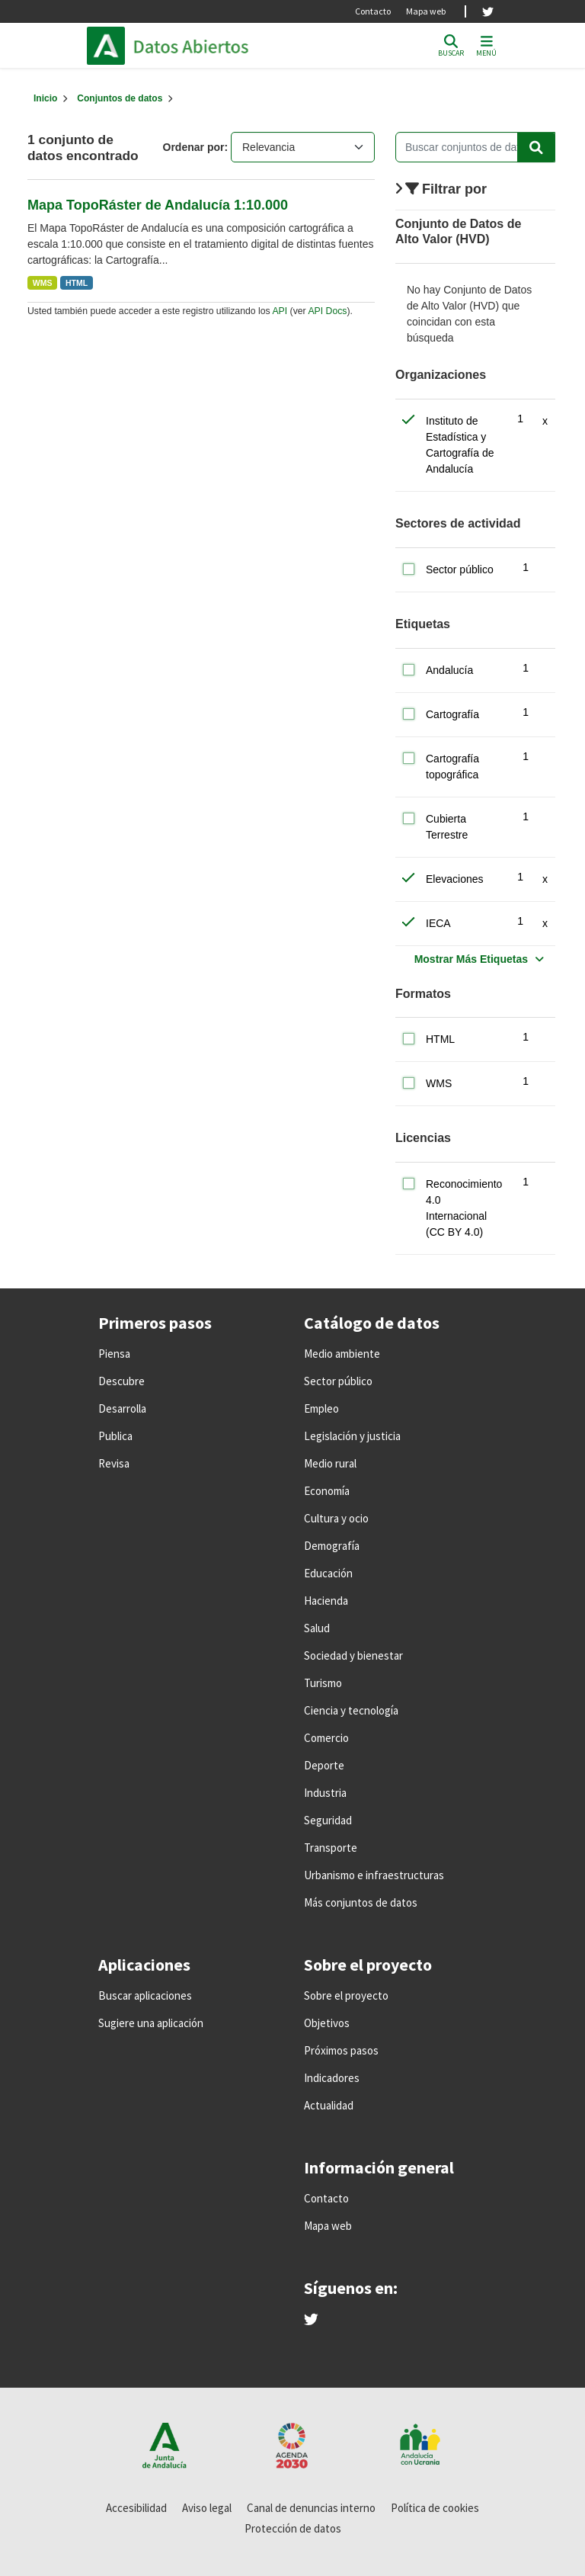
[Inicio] (45, 98)
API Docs (327, 311)
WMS (43, 282)
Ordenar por (194, 147)
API (279, 311)
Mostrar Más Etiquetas (471, 959)
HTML (77, 282)
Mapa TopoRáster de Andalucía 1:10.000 (157, 205)
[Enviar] (536, 147)
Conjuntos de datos (119, 98)
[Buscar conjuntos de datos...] (475, 147)
